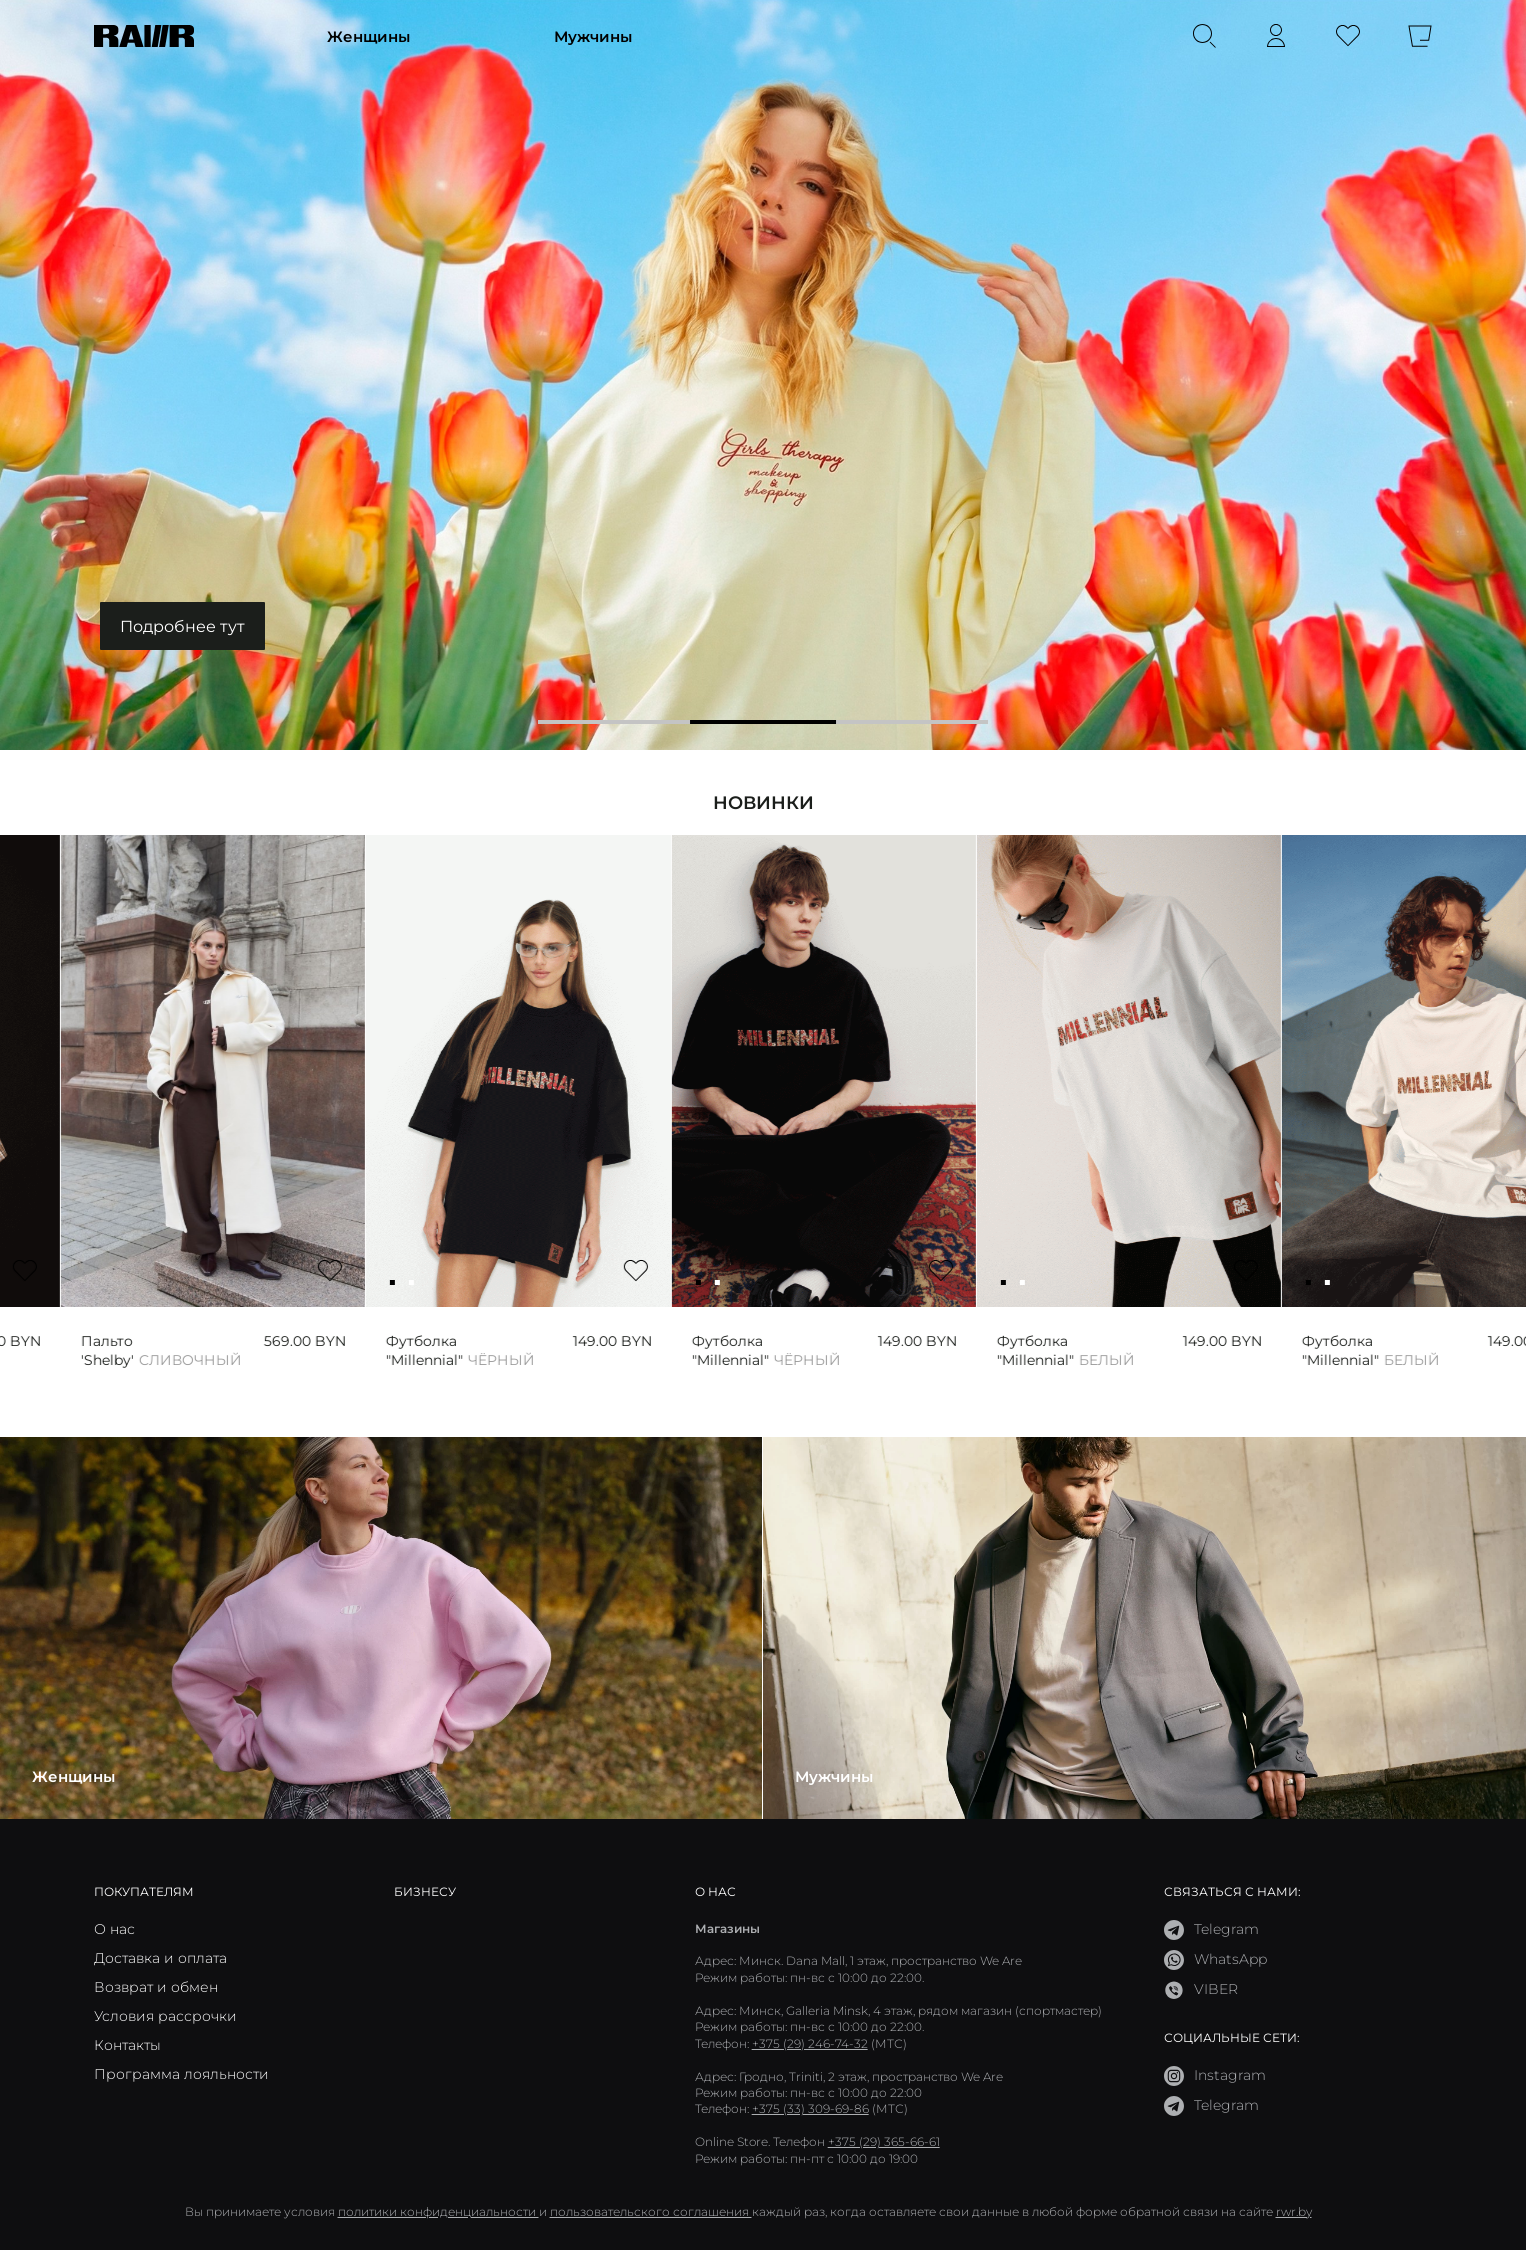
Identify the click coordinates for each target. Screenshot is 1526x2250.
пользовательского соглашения (651, 2211)
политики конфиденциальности (438, 2211)
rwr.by (1294, 2211)
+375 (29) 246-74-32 (810, 2043)
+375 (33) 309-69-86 (810, 2108)
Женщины (368, 36)
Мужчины (593, 36)
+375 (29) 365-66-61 (884, 2141)
